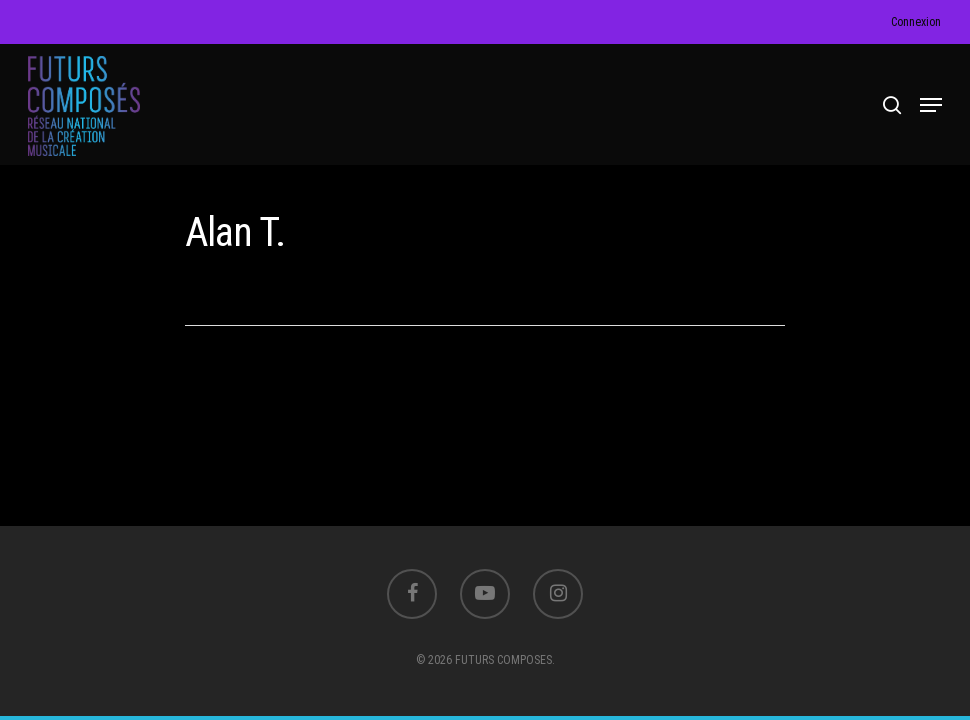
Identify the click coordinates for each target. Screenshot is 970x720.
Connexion (916, 22)
